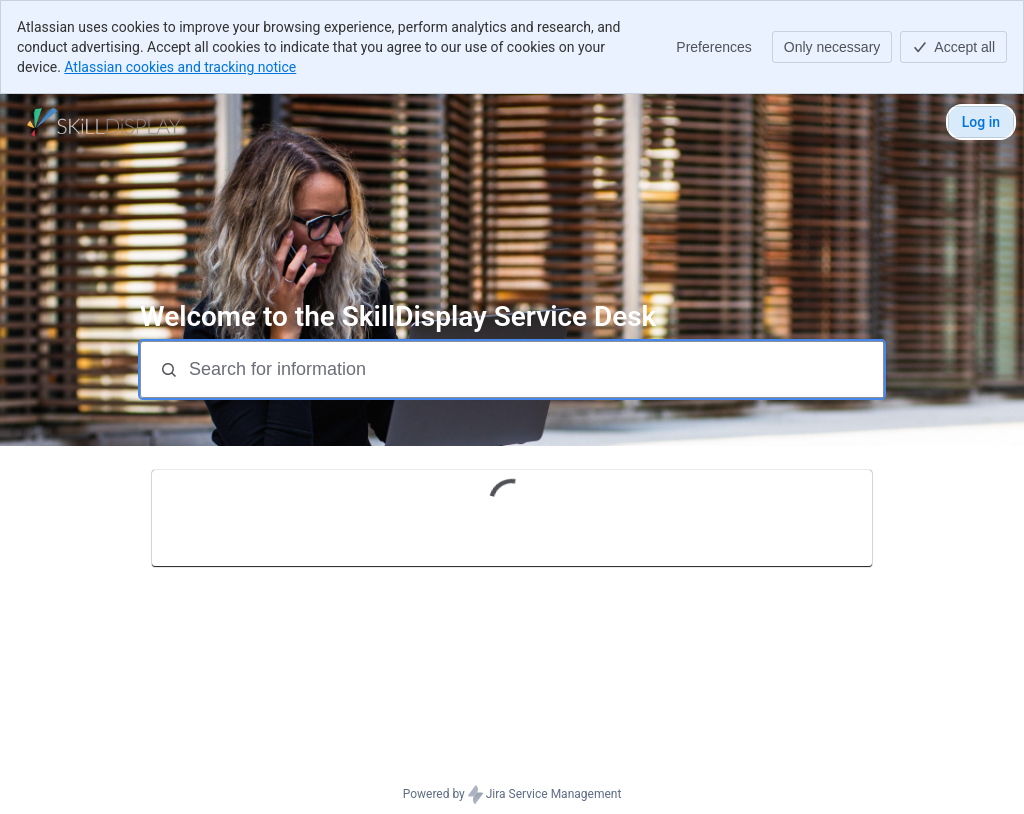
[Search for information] (534, 369)
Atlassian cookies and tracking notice (180, 67)
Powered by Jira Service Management (512, 795)
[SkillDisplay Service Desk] (104, 122)
